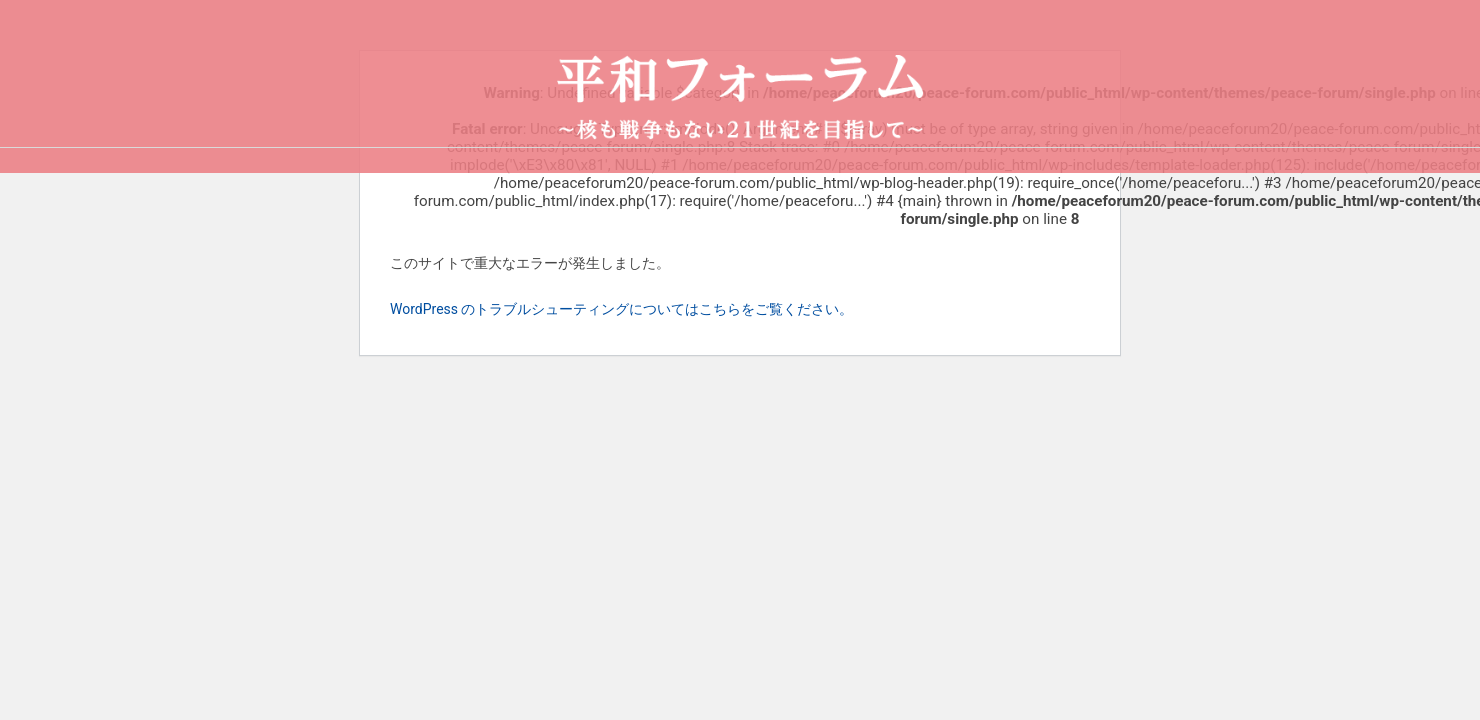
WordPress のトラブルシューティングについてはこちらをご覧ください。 (622, 309)
